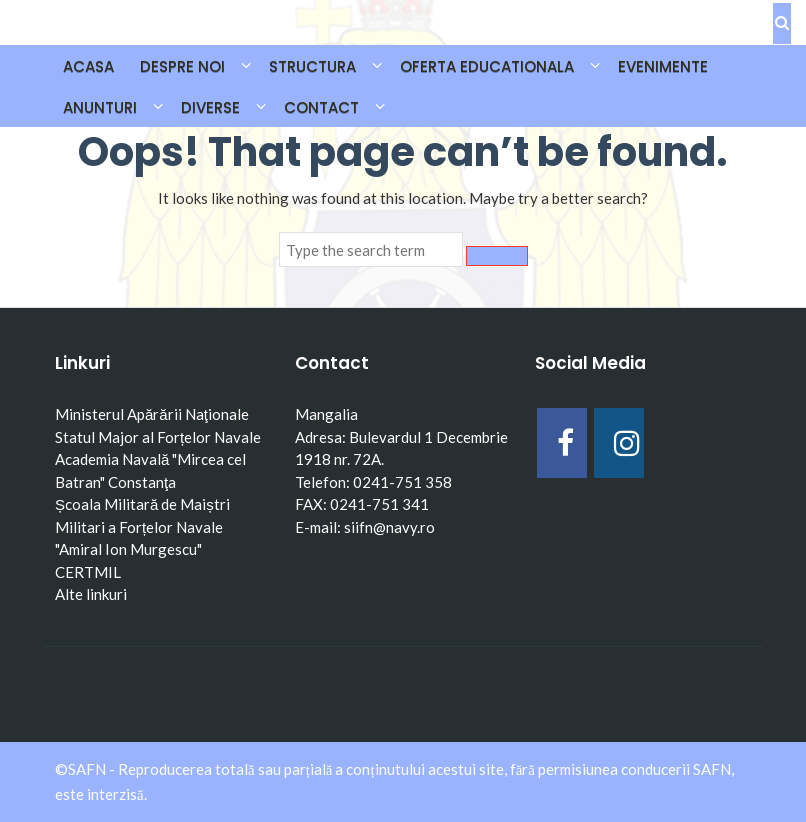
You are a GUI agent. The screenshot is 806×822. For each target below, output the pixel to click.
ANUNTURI (100, 107)
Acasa (88, 66)
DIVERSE (210, 107)
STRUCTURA (312, 66)
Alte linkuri (91, 594)
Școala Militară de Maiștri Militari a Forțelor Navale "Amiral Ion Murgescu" (142, 526)
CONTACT (321, 107)
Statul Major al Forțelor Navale (158, 437)
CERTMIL (88, 572)
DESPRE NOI (182, 66)
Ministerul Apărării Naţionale (152, 414)
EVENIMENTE (663, 66)
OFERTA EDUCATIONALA (487, 66)
